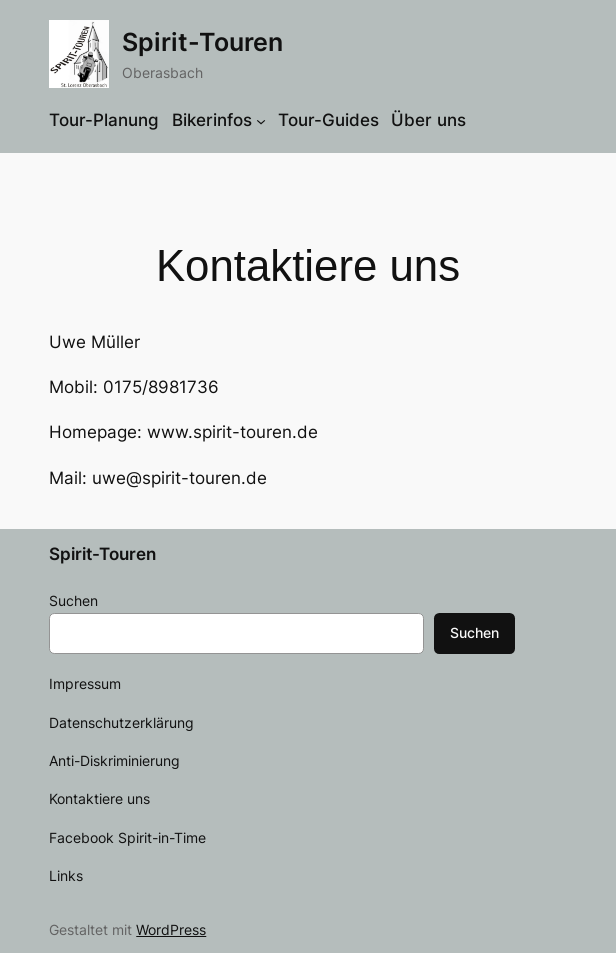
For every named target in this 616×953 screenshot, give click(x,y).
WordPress (171, 929)
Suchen (73, 600)
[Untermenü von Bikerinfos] (261, 120)
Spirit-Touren (202, 42)
